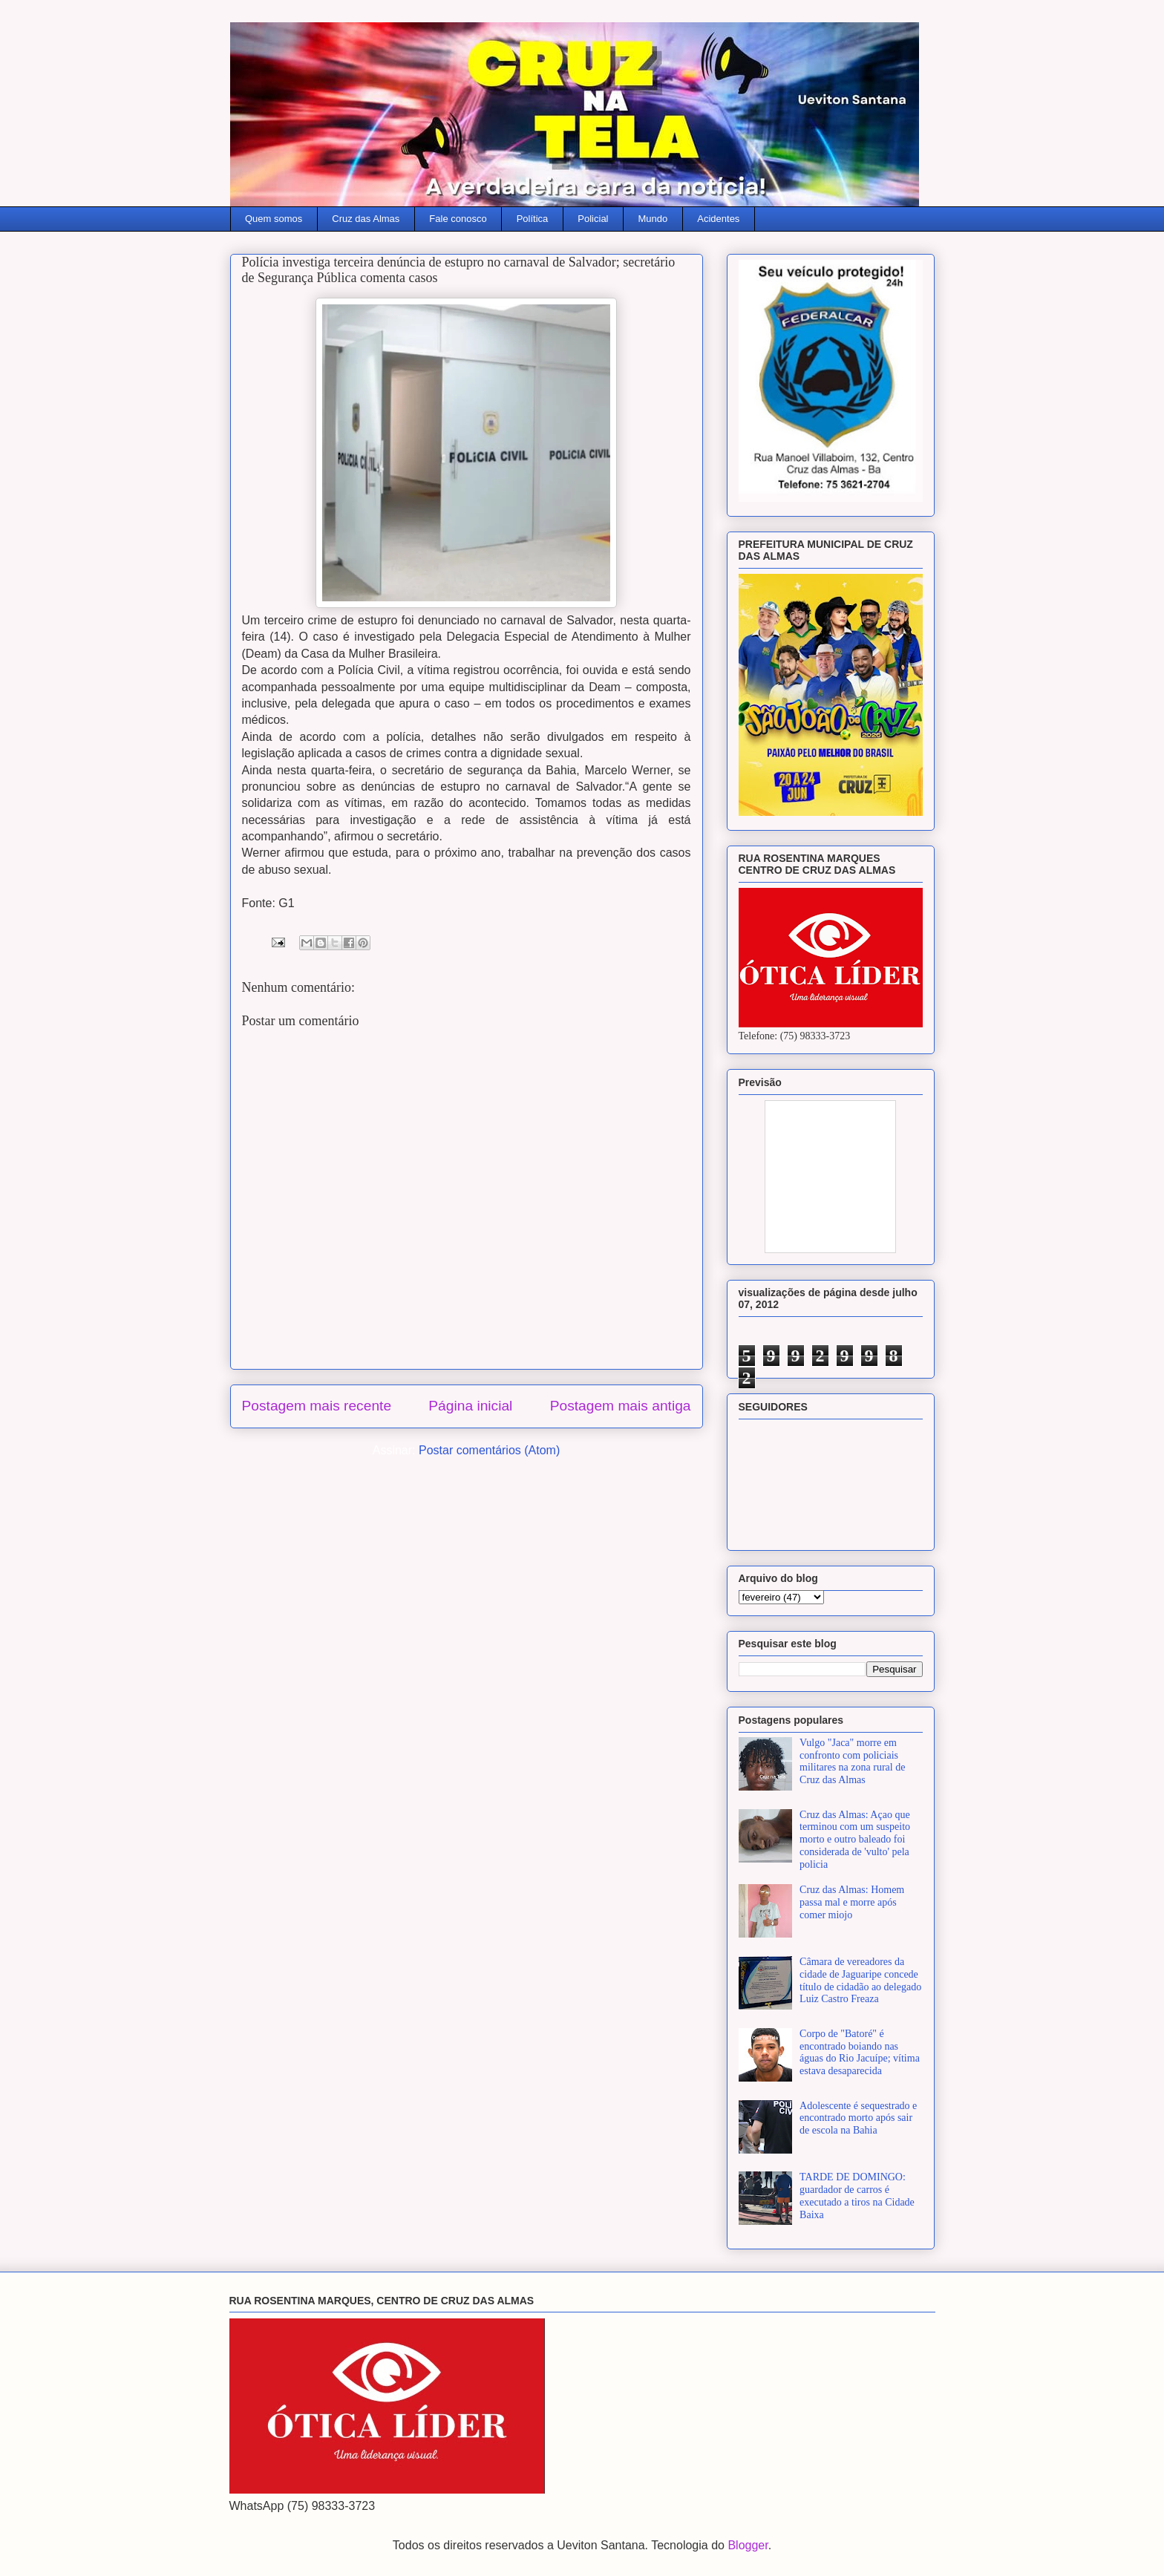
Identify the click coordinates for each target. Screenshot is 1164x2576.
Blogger (748, 2545)
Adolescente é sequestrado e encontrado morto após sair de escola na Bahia (858, 2118)
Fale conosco (457, 218)
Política (533, 218)
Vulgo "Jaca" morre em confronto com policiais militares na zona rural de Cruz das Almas (852, 1761)
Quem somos (273, 218)
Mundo (653, 218)
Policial (593, 218)
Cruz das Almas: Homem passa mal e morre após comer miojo (852, 1902)
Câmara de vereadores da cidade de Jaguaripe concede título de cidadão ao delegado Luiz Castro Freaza (860, 1980)
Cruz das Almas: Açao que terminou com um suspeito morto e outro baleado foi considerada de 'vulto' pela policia (855, 1839)
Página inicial (470, 1405)
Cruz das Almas (365, 218)
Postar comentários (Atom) (489, 1450)
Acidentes (718, 218)
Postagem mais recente (317, 1405)
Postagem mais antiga (620, 1405)
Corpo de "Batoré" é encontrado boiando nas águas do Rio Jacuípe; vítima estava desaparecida (860, 2052)
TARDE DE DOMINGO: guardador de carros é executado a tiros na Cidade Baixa (857, 2195)
